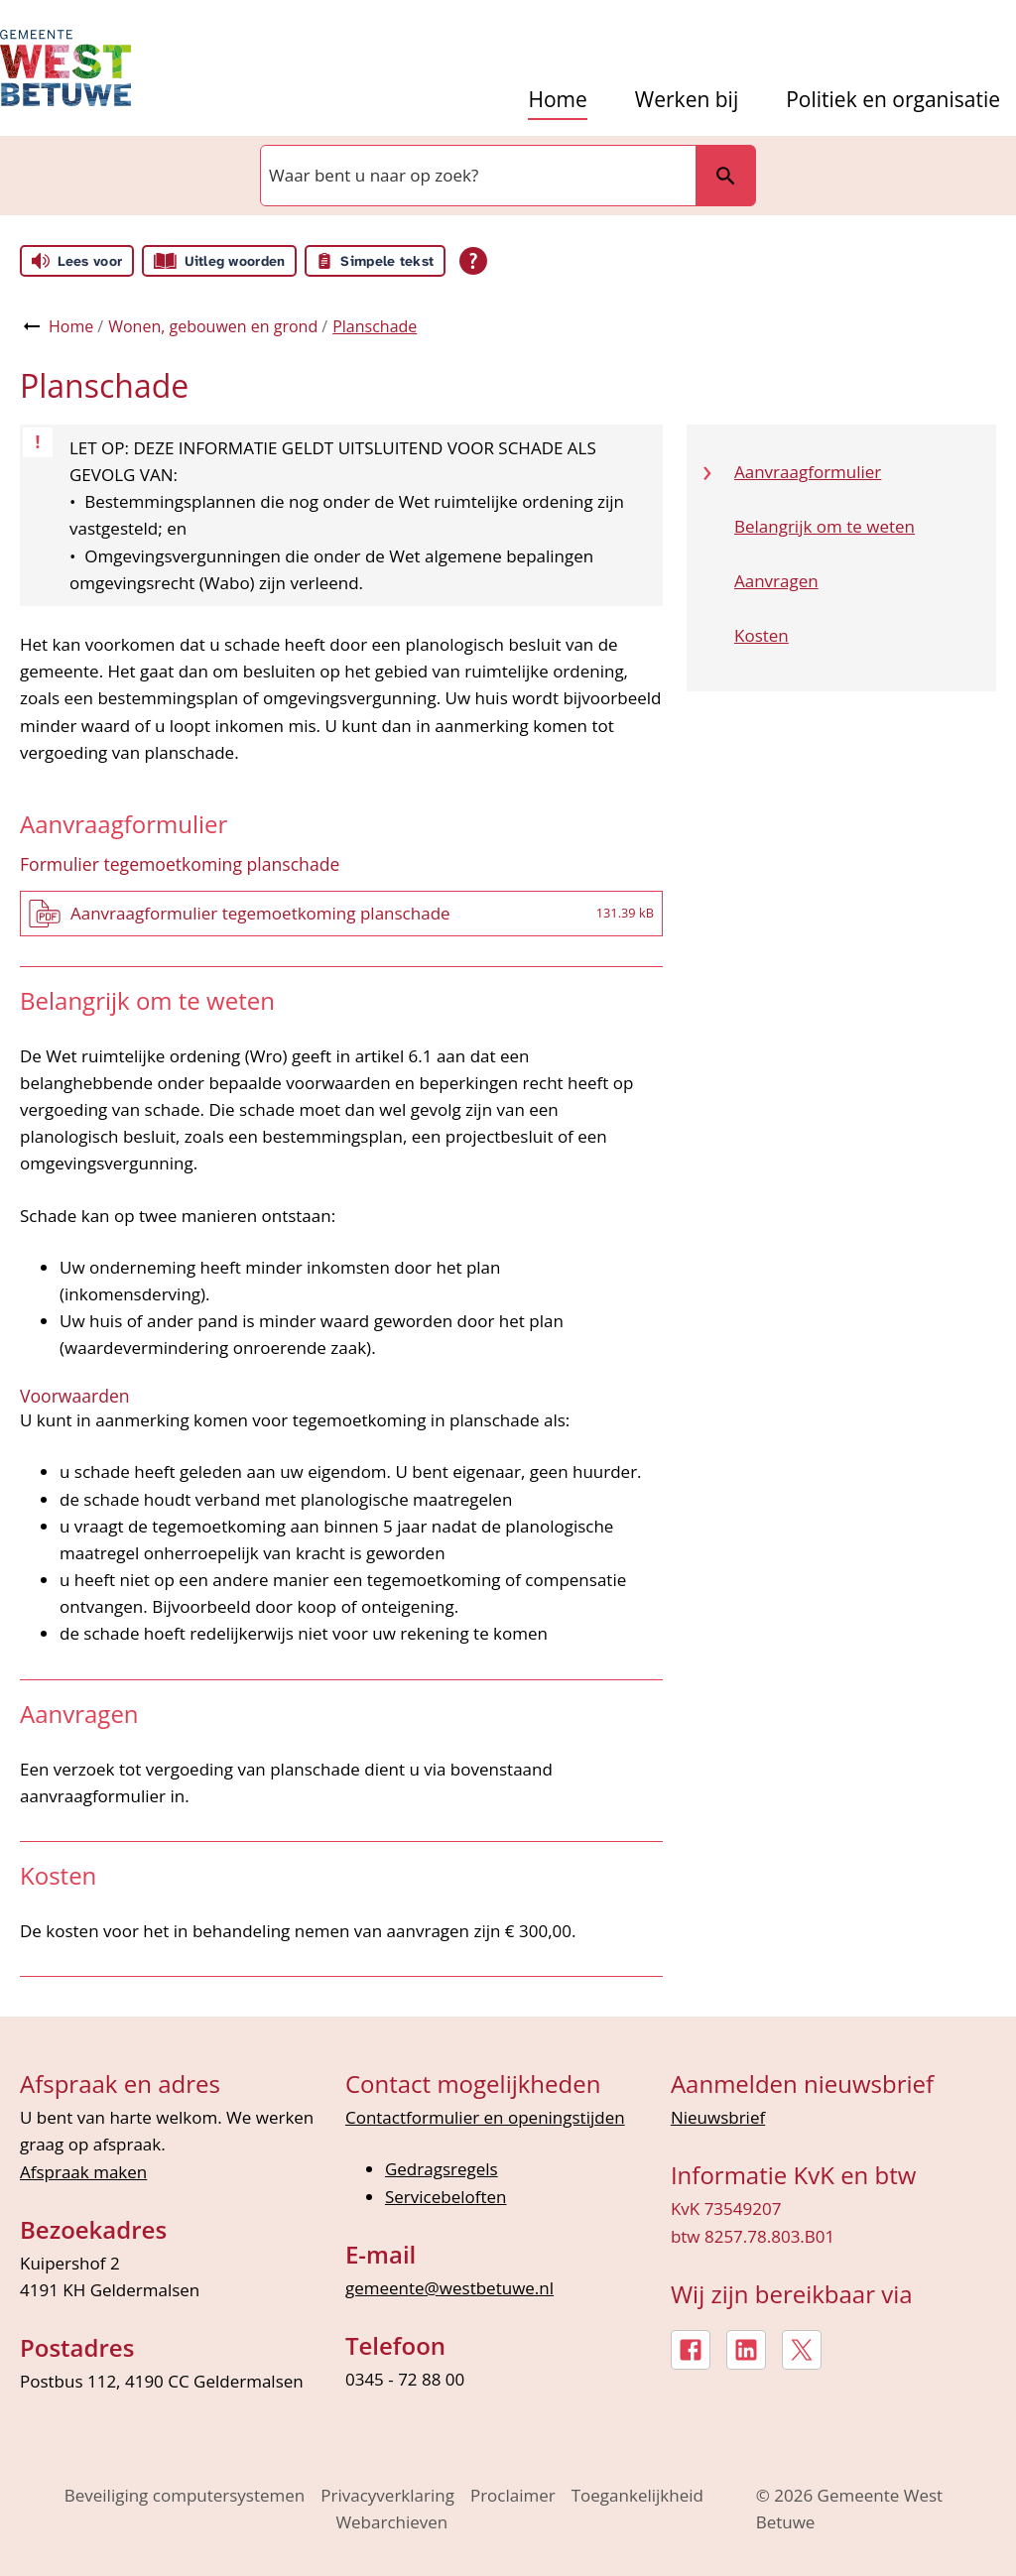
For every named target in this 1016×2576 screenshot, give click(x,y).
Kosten (761, 635)
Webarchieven (391, 2522)
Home (557, 99)
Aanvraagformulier (807, 471)
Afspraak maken (83, 2171)
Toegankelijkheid (637, 2495)
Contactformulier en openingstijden (485, 2117)
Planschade (374, 326)
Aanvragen (776, 580)
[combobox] (476, 175)
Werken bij (686, 99)
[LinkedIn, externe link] (746, 2350)
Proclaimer (513, 2495)
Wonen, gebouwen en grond (213, 326)
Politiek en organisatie (893, 99)
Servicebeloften (446, 2196)
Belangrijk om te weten (824, 526)
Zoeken (717, 175)
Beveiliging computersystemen (185, 2495)
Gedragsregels (441, 2168)
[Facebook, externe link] (690, 2350)
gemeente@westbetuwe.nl (449, 2287)
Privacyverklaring (387, 2495)
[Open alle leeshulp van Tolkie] (473, 261)
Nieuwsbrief (718, 2117)
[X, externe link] (802, 2350)
